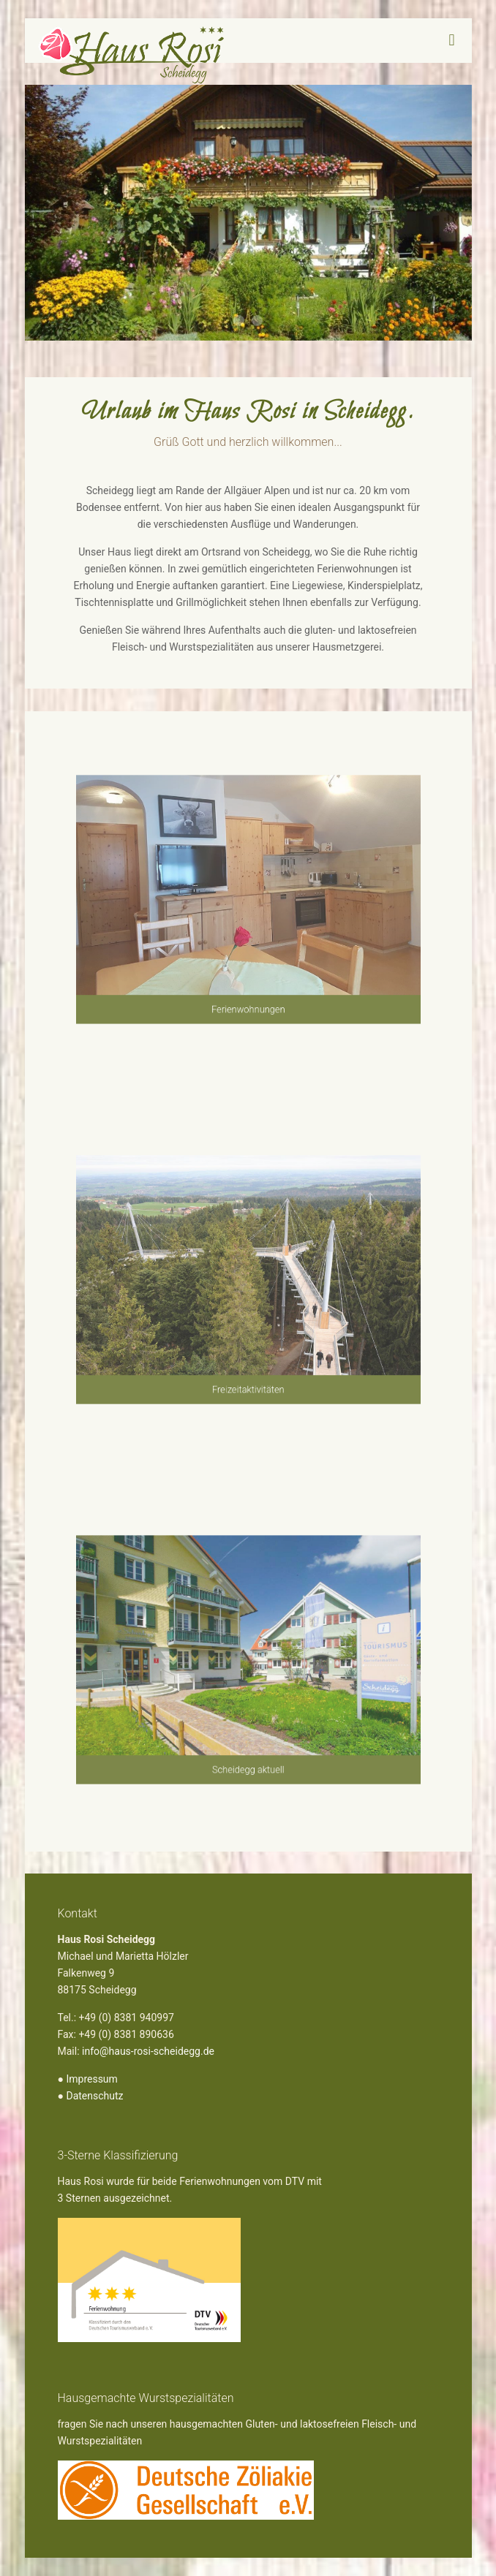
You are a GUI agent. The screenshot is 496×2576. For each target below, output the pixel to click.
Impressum (91, 2079)
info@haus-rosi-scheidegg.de (148, 2051)
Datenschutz (94, 2096)
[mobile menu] (452, 40)
